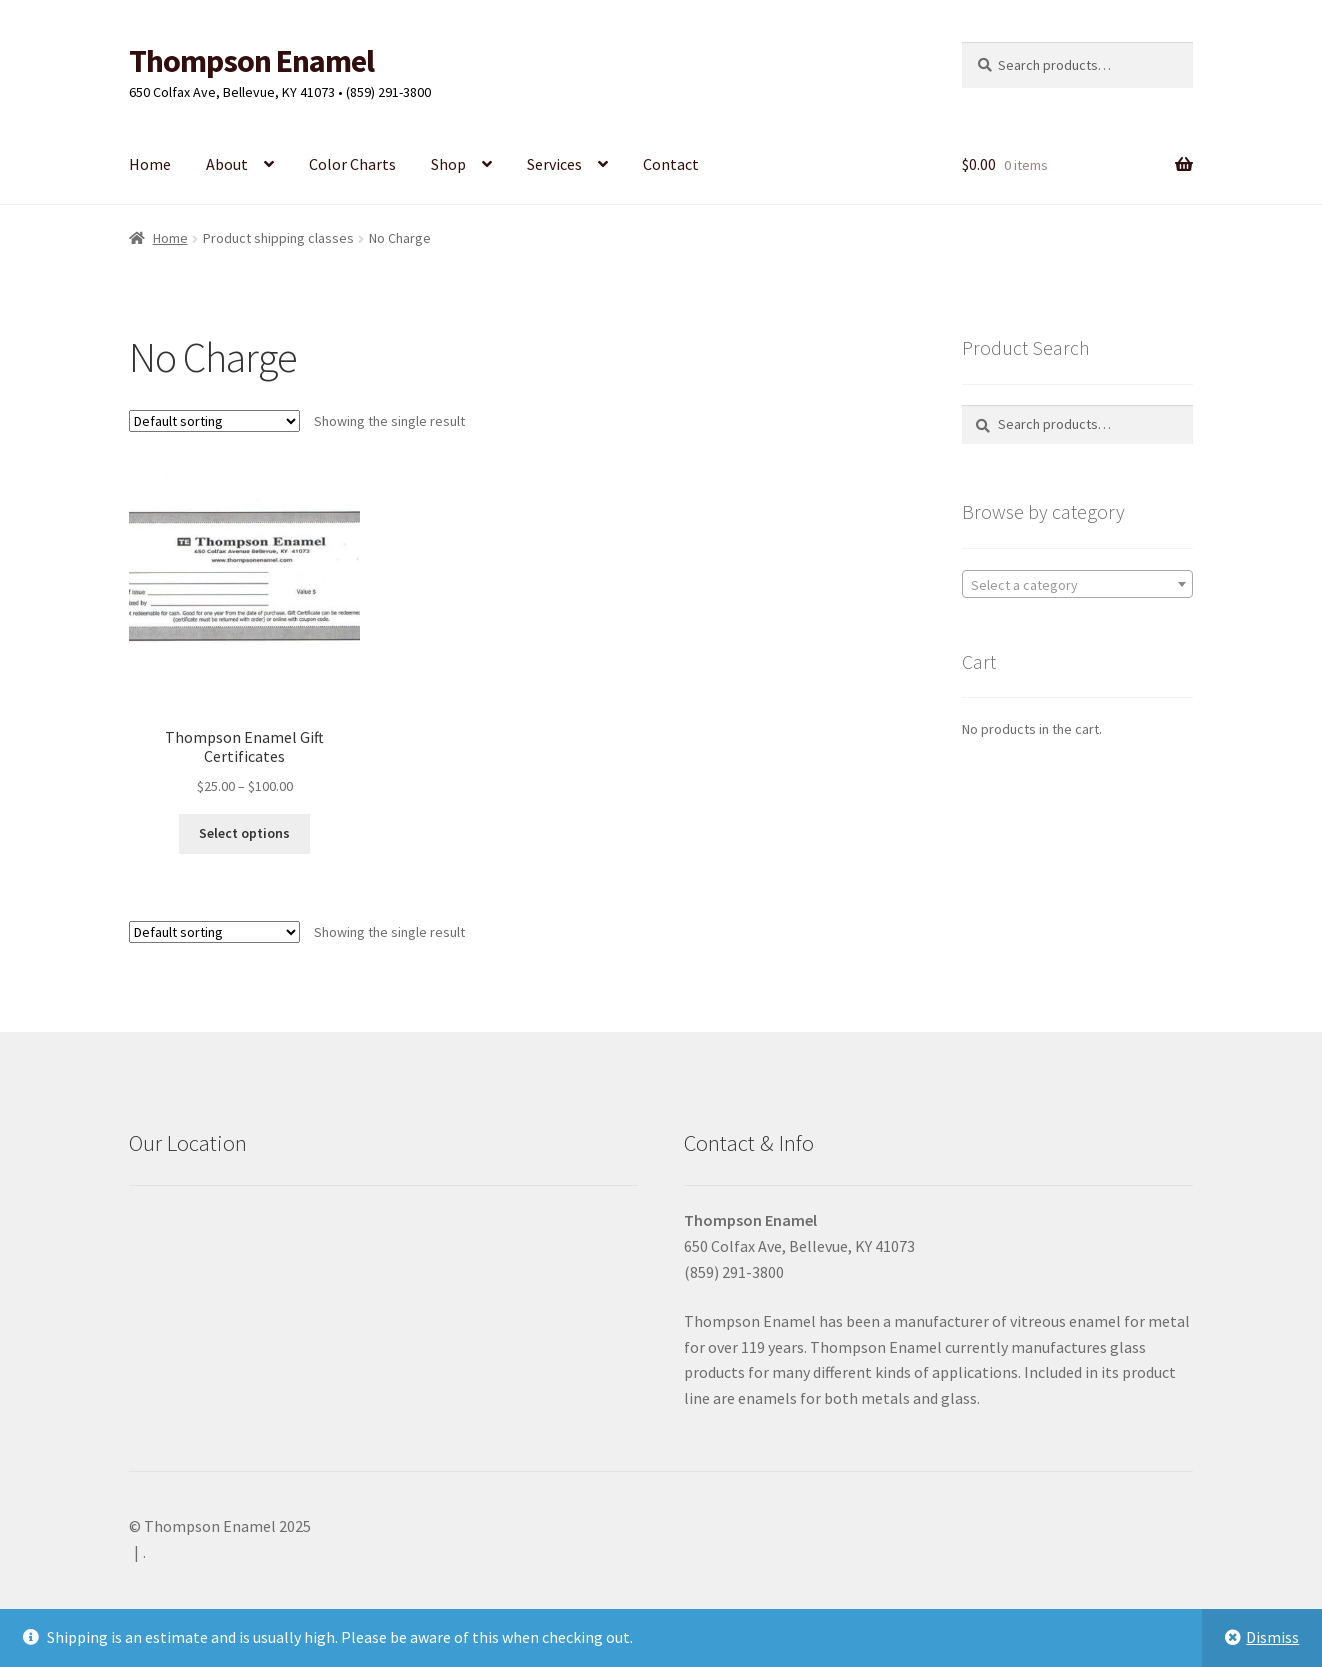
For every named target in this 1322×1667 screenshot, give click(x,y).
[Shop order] (214, 421)
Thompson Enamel (251, 61)
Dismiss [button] (1272, 1637)
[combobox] (1077, 584)
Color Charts (352, 164)
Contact (671, 164)
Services (554, 164)
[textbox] (1077, 585)
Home (150, 164)
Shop (448, 164)
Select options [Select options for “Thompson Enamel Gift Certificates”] (244, 833)
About (227, 164)
